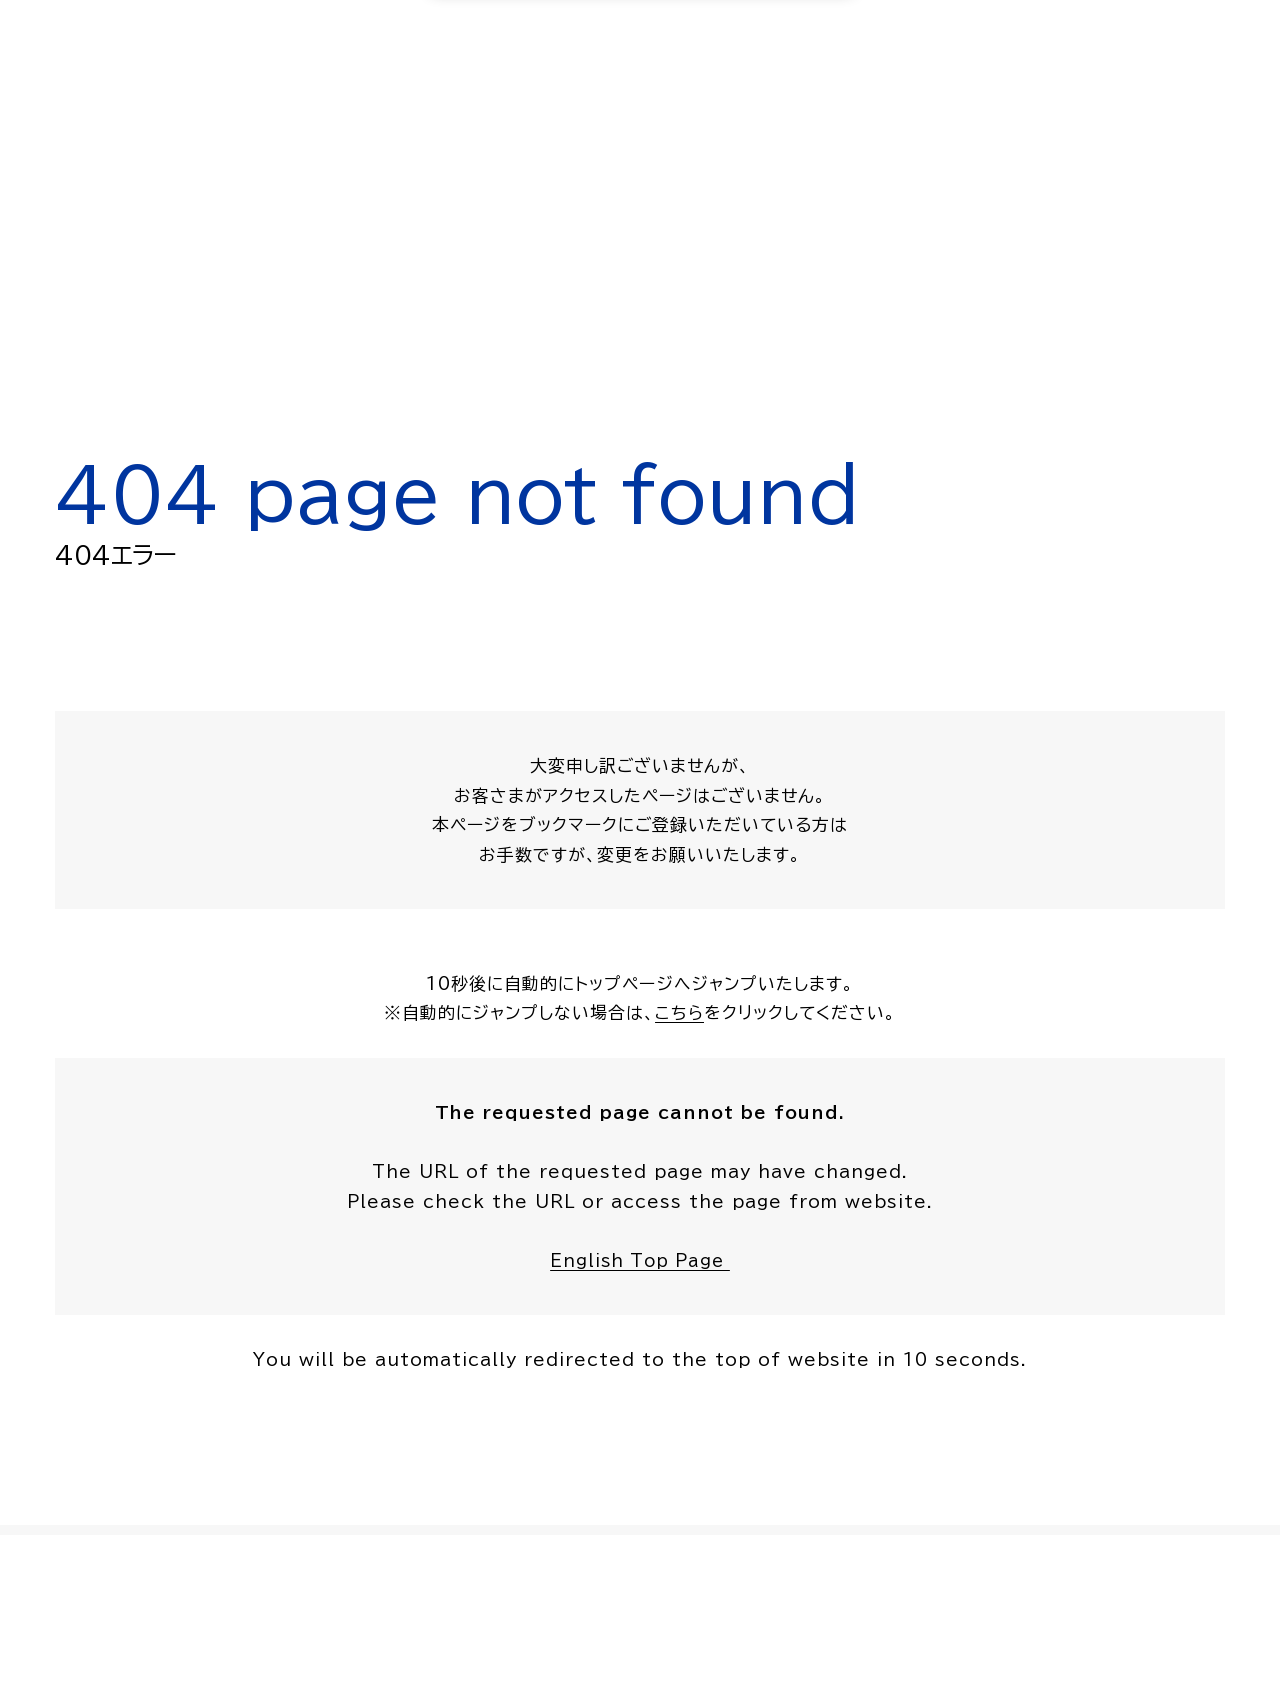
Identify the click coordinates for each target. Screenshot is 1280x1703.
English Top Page (639, 1263)
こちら (680, 1014)
